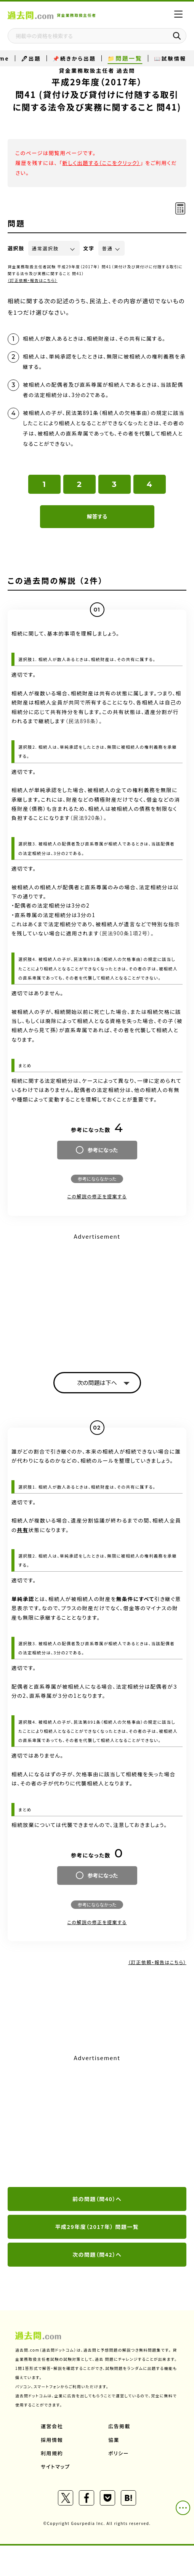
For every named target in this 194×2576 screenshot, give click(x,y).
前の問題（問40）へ (97, 2199)
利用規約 (52, 2453)
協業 (113, 2439)
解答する (97, 516)
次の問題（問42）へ (97, 2254)
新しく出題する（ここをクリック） (101, 163)
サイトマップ (55, 2466)
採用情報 (52, 2439)
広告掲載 (119, 2426)
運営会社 (52, 2426)
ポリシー (118, 2453)
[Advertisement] (97, 1295)
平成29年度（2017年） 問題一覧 (97, 2226)
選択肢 (16, 248)
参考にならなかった (96, 1178)
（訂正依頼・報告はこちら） (33, 280)
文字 (89, 248)
